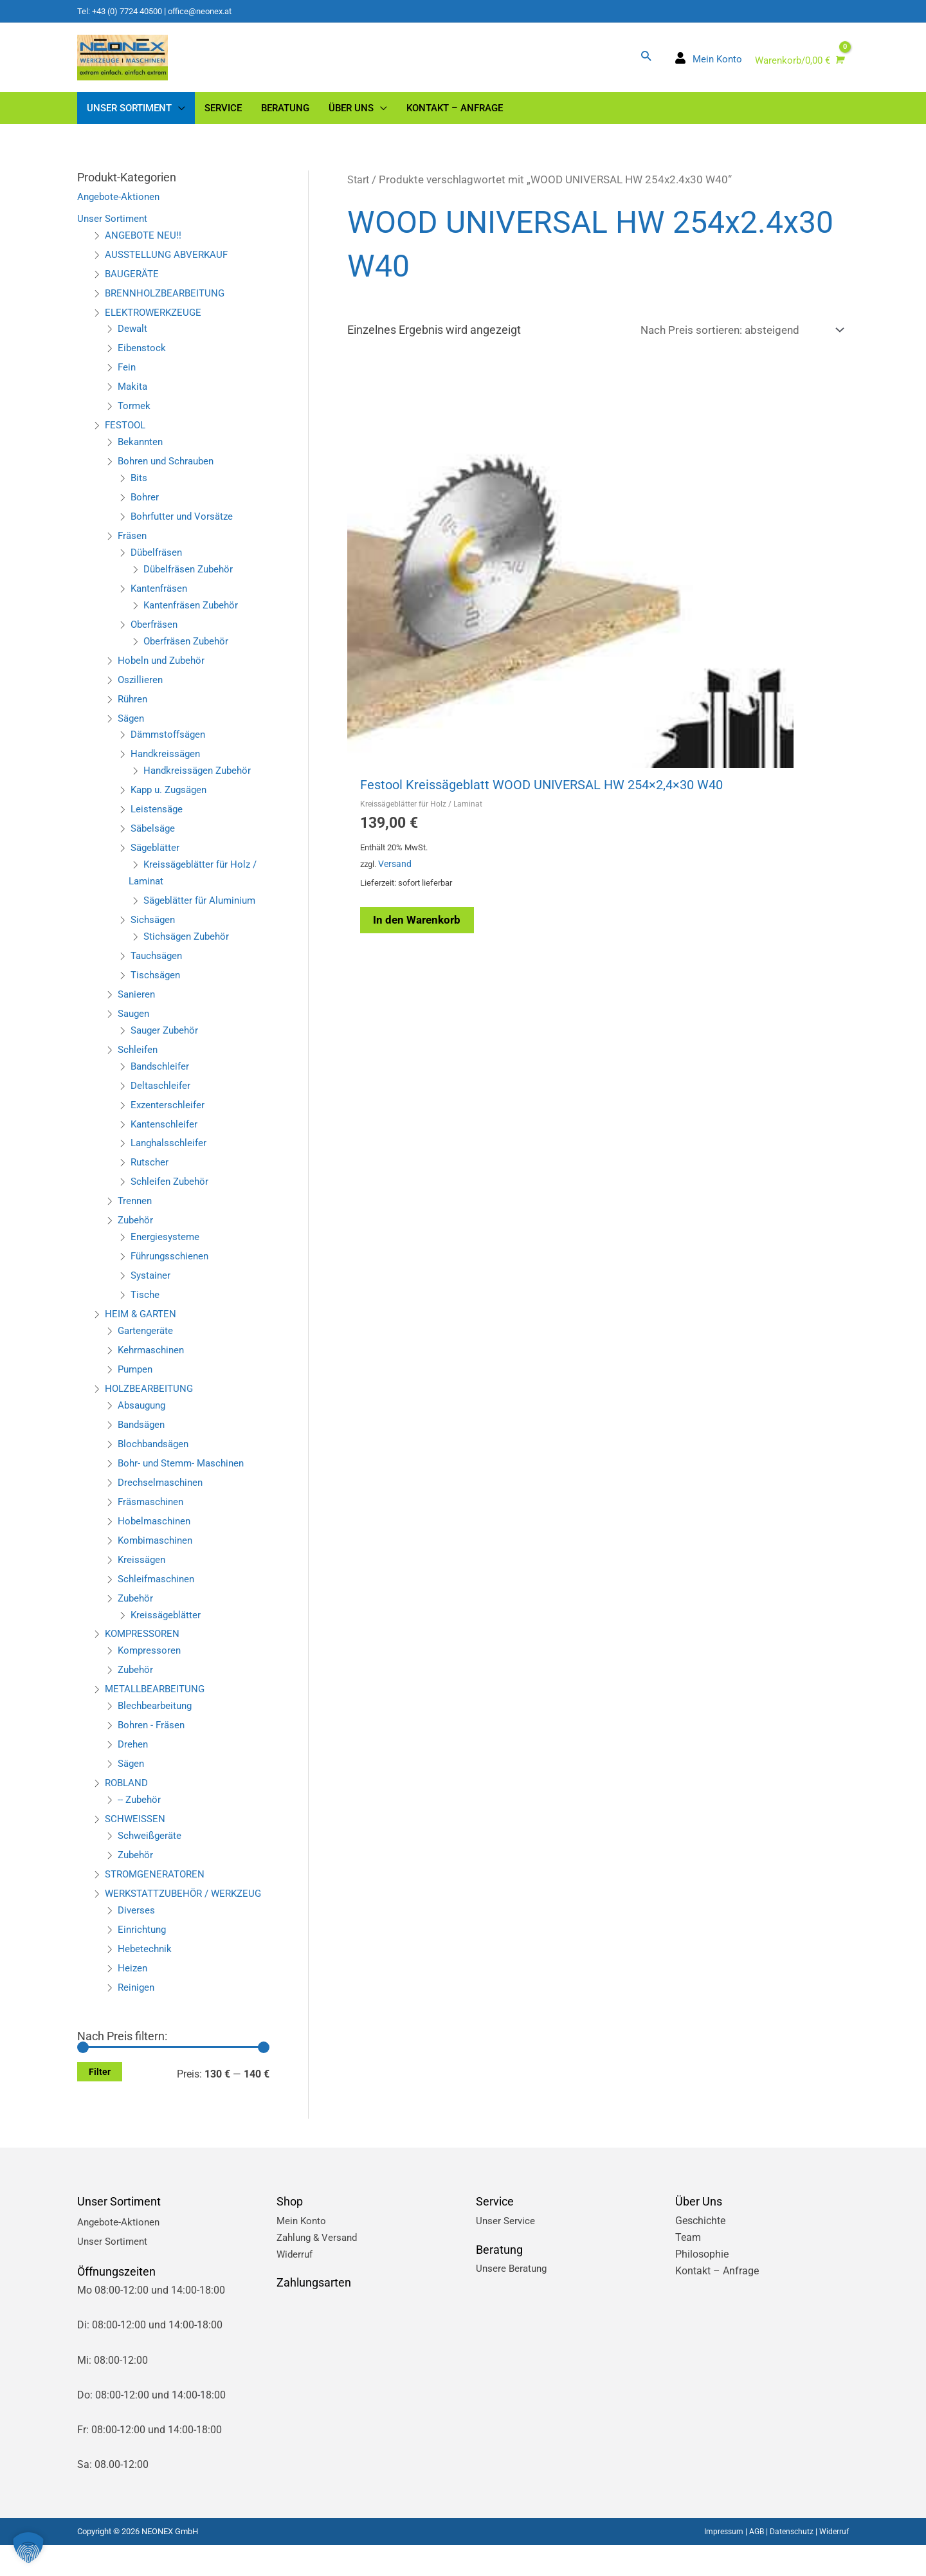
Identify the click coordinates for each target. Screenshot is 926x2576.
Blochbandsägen (156, 1458)
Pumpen (137, 1383)
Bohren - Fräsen (153, 1739)
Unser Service (506, 2251)
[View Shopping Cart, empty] (798, 68)
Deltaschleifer (162, 1099)
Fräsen (133, 550)
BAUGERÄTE (133, 287)
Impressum (717, 2562)
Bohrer (145, 511)
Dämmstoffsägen (171, 748)
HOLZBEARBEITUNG (151, 1402)
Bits (139, 492)
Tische (146, 1308)
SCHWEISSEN (136, 1833)
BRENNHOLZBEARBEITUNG (168, 306)
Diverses (137, 1941)
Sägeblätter (157, 861)
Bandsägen (143, 1438)
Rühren (134, 712)
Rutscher (150, 1176)
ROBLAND (128, 1797)
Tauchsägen (158, 970)
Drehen (134, 1758)
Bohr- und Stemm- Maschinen (185, 1477)
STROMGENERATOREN (158, 1888)
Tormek (135, 420)
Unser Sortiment (113, 232)
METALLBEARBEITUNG (157, 1703)
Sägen (132, 732)
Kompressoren (150, 1664)
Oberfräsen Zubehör (188, 654)
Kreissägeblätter (167, 1628)
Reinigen (137, 2017)
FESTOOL (127, 439)
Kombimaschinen (157, 1554)
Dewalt (133, 342)
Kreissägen (143, 1573)
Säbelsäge (154, 842)
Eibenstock (142, 362)
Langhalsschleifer (171, 1157)
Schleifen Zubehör (172, 1195)
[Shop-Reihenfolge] (734, 345)
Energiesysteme (166, 1251)
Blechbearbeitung (157, 1719)
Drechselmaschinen (162, 1496)
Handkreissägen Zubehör (200, 784)
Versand (398, 658)
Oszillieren (141, 693)
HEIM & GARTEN (142, 1328)
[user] (707, 67)
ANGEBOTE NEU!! (144, 248)
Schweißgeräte (151, 1849)
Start (359, 194)
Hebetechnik (146, 1979)
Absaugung (144, 1419)
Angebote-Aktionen (120, 211)
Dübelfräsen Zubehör (191, 583)
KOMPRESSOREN (145, 1647)
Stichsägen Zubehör (189, 950)
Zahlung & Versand (320, 2267)
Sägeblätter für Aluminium (203, 914)
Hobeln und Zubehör (164, 674)
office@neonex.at (212, 11)
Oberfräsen (156, 638)
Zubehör (137, 1234)
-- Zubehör (140, 1813)
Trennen (136, 1215)
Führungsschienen (172, 1270)
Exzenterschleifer (169, 1118)
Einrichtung (143, 1959)
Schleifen (139, 1063)
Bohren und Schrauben (169, 475)
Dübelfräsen (158, 566)
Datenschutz (788, 2562)
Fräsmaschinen (153, 1516)
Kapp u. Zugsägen (172, 804)
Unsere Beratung (513, 2299)
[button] (645, 62)
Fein (127, 381)
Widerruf (296, 2284)
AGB (751, 2562)
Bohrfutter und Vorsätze (185, 530)
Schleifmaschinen (158, 1592)
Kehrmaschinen (153, 1364)
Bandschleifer (162, 1079)
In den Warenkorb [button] (427, 715)
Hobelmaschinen (156, 1535)
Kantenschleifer (166, 1137)
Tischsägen (157, 989)
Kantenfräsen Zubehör (194, 619)
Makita (133, 400)
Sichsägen (154, 933)
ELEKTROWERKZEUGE (156, 326)
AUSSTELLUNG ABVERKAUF (169, 268)
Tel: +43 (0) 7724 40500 (124, 11)
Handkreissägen (167, 768)
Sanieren (138, 1008)
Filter (100, 2102)
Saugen (135, 1027)
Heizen (133, 1998)
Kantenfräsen (161, 602)
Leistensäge (158, 823)
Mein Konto (303, 2251)
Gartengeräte (147, 1344)
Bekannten (142, 456)
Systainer (152, 1289)
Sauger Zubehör (167, 1044)
